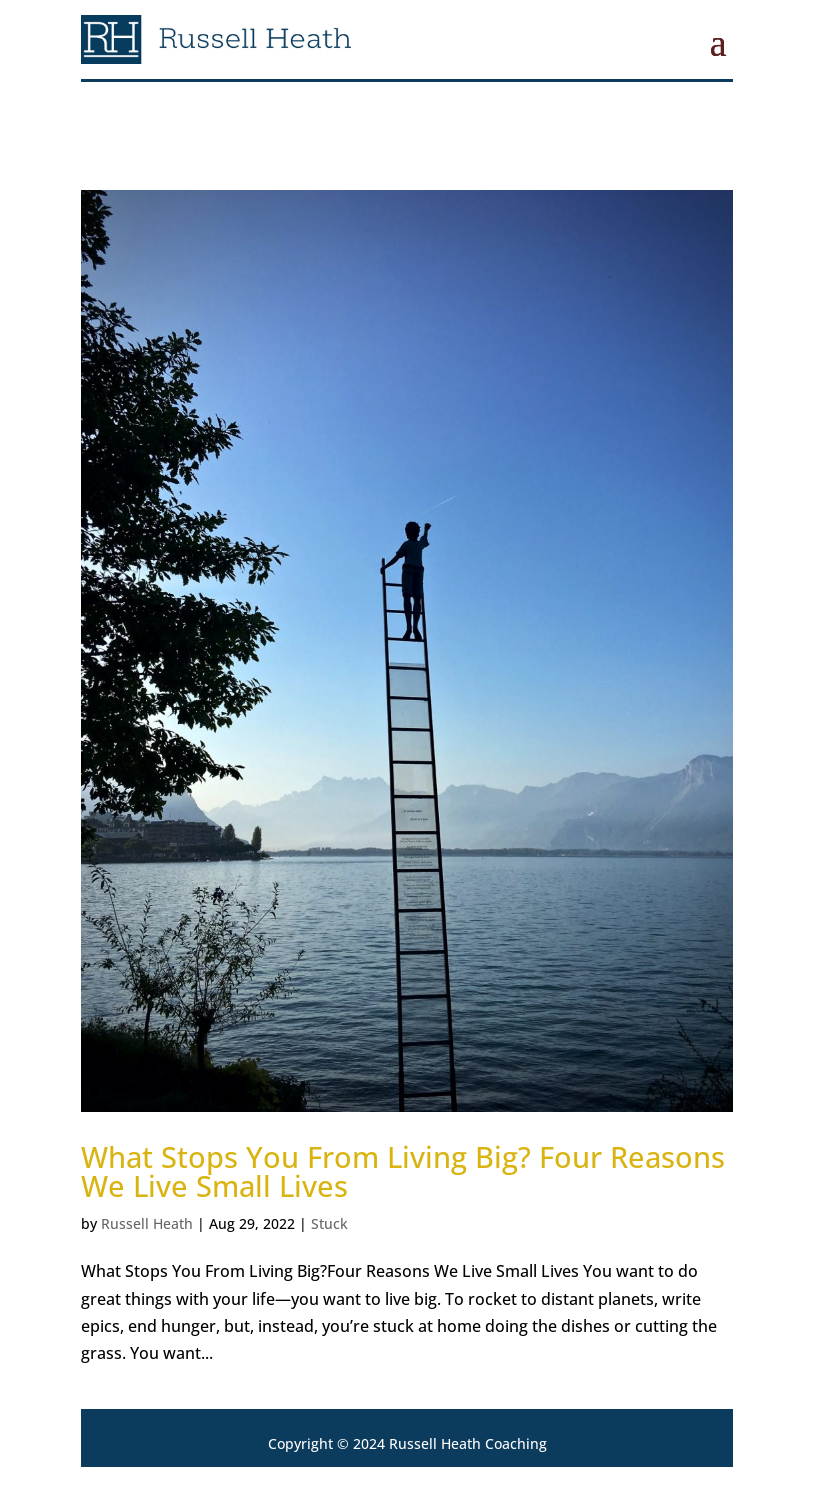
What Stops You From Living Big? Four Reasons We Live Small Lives (403, 1171)
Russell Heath (147, 1223)
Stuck (329, 1223)
